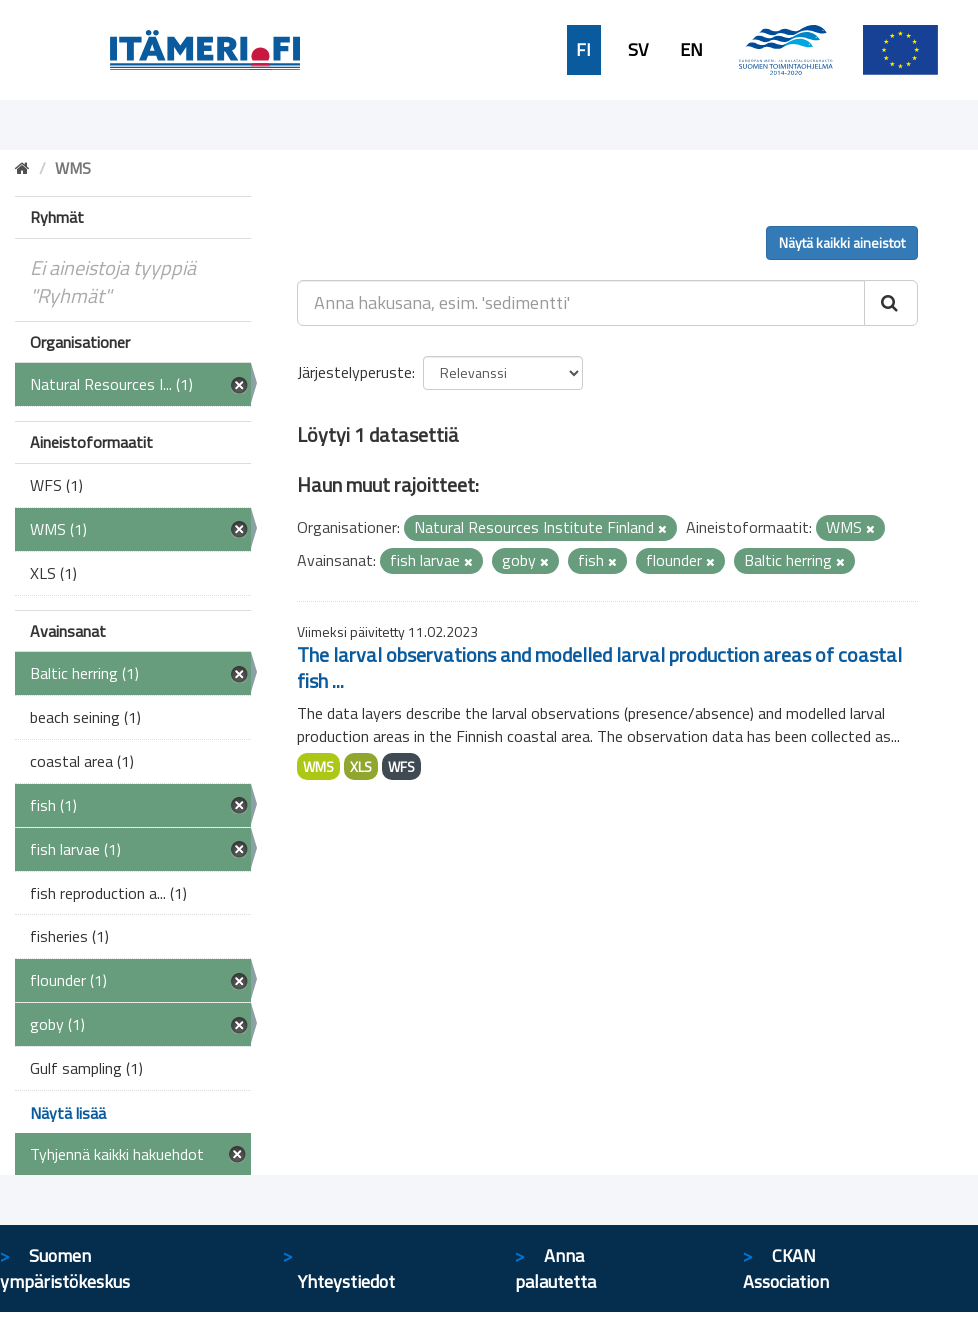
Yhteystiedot (346, 1281)
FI (583, 50)
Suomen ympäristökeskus (65, 1268)
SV (638, 50)
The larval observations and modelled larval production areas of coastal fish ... (599, 667)
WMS (318, 766)
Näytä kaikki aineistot (842, 242)
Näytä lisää (68, 1113)
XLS (361, 766)
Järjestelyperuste (354, 372)
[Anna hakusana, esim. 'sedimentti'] (581, 303)
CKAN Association (786, 1268)
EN (691, 50)
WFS (401, 766)
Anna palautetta (555, 1268)
